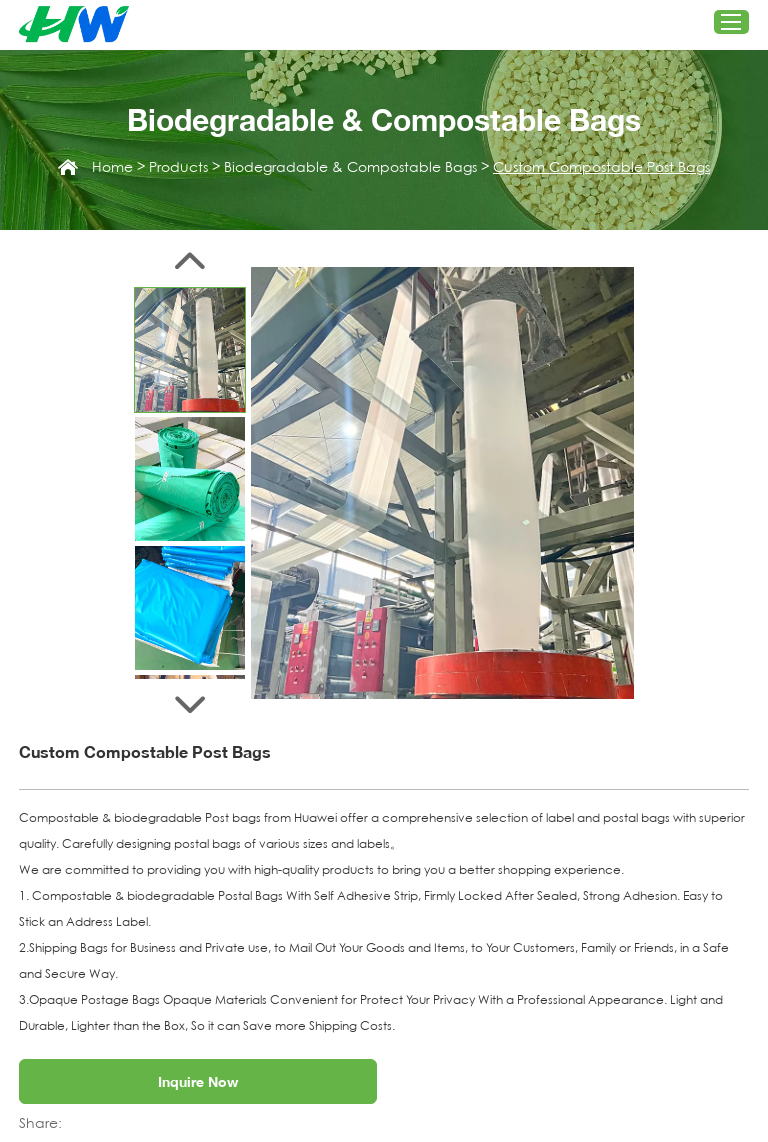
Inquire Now (198, 1081)
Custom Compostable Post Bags (601, 167)
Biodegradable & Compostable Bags (350, 167)
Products (178, 167)
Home (112, 167)
